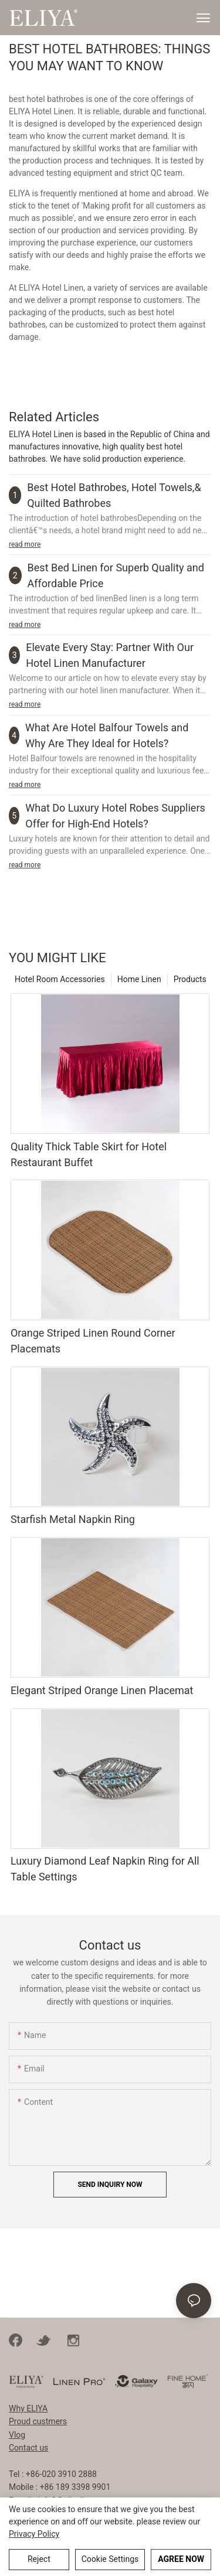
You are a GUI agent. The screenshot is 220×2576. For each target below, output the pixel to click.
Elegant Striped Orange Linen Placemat (102, 1690)
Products (190, 979)
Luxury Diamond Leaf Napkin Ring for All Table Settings (105, 1869)
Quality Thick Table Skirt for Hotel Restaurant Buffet (89, 1154)
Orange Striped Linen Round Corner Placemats (93, 1341)
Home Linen (139, 979)
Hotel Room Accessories (60, 979)
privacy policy (34, 2533)
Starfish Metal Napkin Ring (73, 1519)
